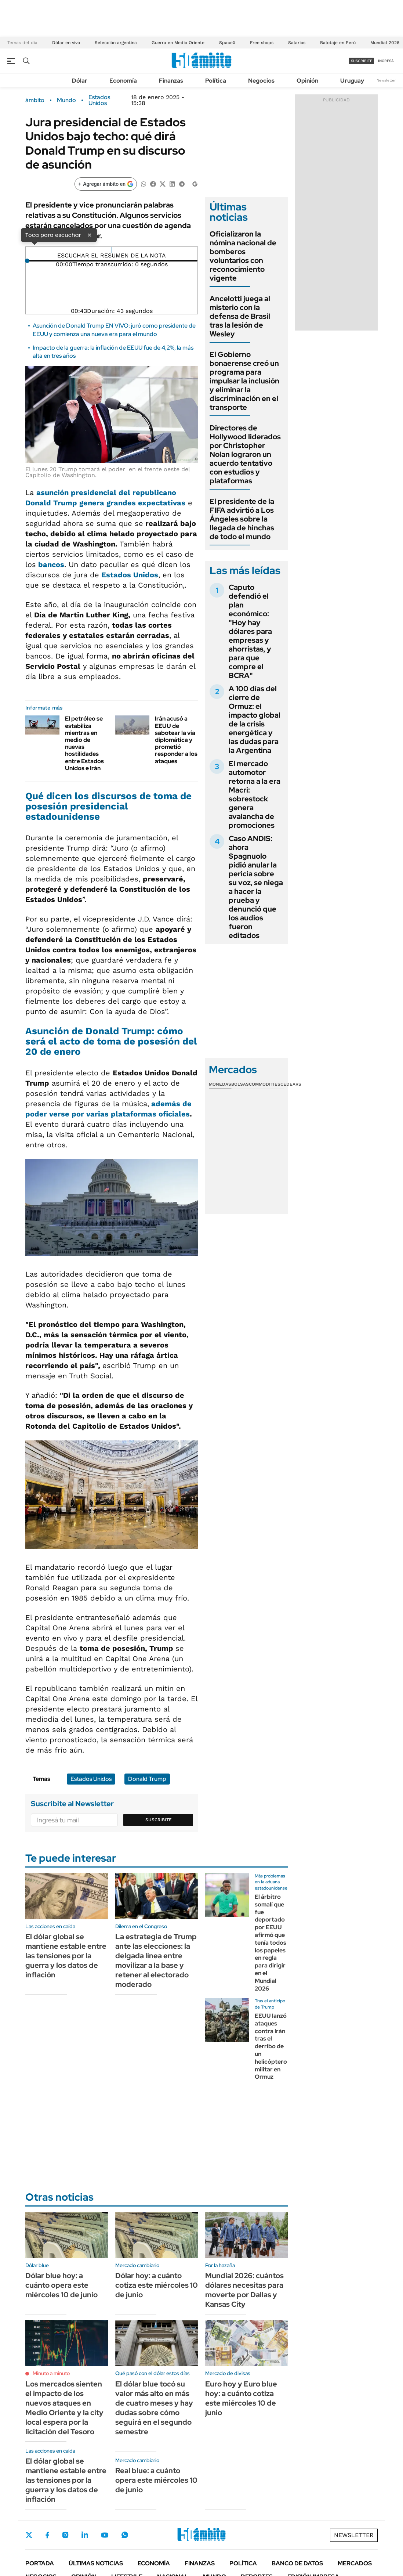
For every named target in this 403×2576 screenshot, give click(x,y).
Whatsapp (124, 2535)
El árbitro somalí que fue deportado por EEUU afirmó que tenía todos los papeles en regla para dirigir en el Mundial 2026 (270, 1942)
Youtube (104, 2535)
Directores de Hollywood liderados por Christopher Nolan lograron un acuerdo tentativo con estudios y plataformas (245, 454)
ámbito (34, 100)
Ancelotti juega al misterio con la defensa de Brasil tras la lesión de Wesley (240, 316)
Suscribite (158, 1819)
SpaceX (227, 42)
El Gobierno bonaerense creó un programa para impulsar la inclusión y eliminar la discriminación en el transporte (244, 381)
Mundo (66, 100)
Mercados (355, 2563)
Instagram (65, 2535)
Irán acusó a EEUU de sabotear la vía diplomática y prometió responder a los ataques (176, 740)
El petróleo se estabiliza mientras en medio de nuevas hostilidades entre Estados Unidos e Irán (84, 743)
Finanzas (171, 80)
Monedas (220, 1084)
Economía (123, 80)
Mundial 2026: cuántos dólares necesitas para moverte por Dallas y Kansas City (244, 2290)
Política (215, 80)
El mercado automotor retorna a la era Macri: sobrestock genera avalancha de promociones (254, 794)
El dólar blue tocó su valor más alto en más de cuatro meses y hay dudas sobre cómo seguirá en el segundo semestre (154, 2407)
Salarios (296, 42)
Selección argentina (116, 42)
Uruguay (352, 80)
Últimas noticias (96, 2563)
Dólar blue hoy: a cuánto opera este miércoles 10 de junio (61, 2285)
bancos (51, 564)
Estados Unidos (99, 100)
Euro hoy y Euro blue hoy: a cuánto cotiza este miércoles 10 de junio (241, 2398)
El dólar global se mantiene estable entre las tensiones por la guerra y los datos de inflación (65, 1956)
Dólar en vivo (66, 42)
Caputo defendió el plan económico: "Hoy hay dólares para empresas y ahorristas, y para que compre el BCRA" (250, 631)
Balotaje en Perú (338, 42)
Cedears (290, 1084)
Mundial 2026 (384, 42)
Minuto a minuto (51, 2373)
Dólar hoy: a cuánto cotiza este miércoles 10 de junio (156, 2285)
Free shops (261, 42)
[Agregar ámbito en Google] (106, 184)
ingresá (386, 61)
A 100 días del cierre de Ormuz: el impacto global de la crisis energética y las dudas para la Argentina (254, 719)
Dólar (79, 80)
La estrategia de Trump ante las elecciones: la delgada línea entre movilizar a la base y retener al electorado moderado (156, 1960)
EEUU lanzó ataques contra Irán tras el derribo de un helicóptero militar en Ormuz (271, 2046)
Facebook (47, 2535)
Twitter (29, 2535)
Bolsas (240, 1084)
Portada (39, 2563)
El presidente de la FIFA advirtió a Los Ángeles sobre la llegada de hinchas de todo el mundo (242, 519)
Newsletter (386, 80)
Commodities (264, 1084)
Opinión (307, 80)
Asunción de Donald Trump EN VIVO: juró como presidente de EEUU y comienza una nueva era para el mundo (114, 330)
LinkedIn (84, 2535)
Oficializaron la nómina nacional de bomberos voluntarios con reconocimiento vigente (243, 256)
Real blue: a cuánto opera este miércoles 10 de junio (156, 2480)
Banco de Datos (297, 2563)
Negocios (261, 80)
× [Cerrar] (89, 234)
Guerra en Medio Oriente (178, 42)
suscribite (361, 61)
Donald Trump (147, 1779)
